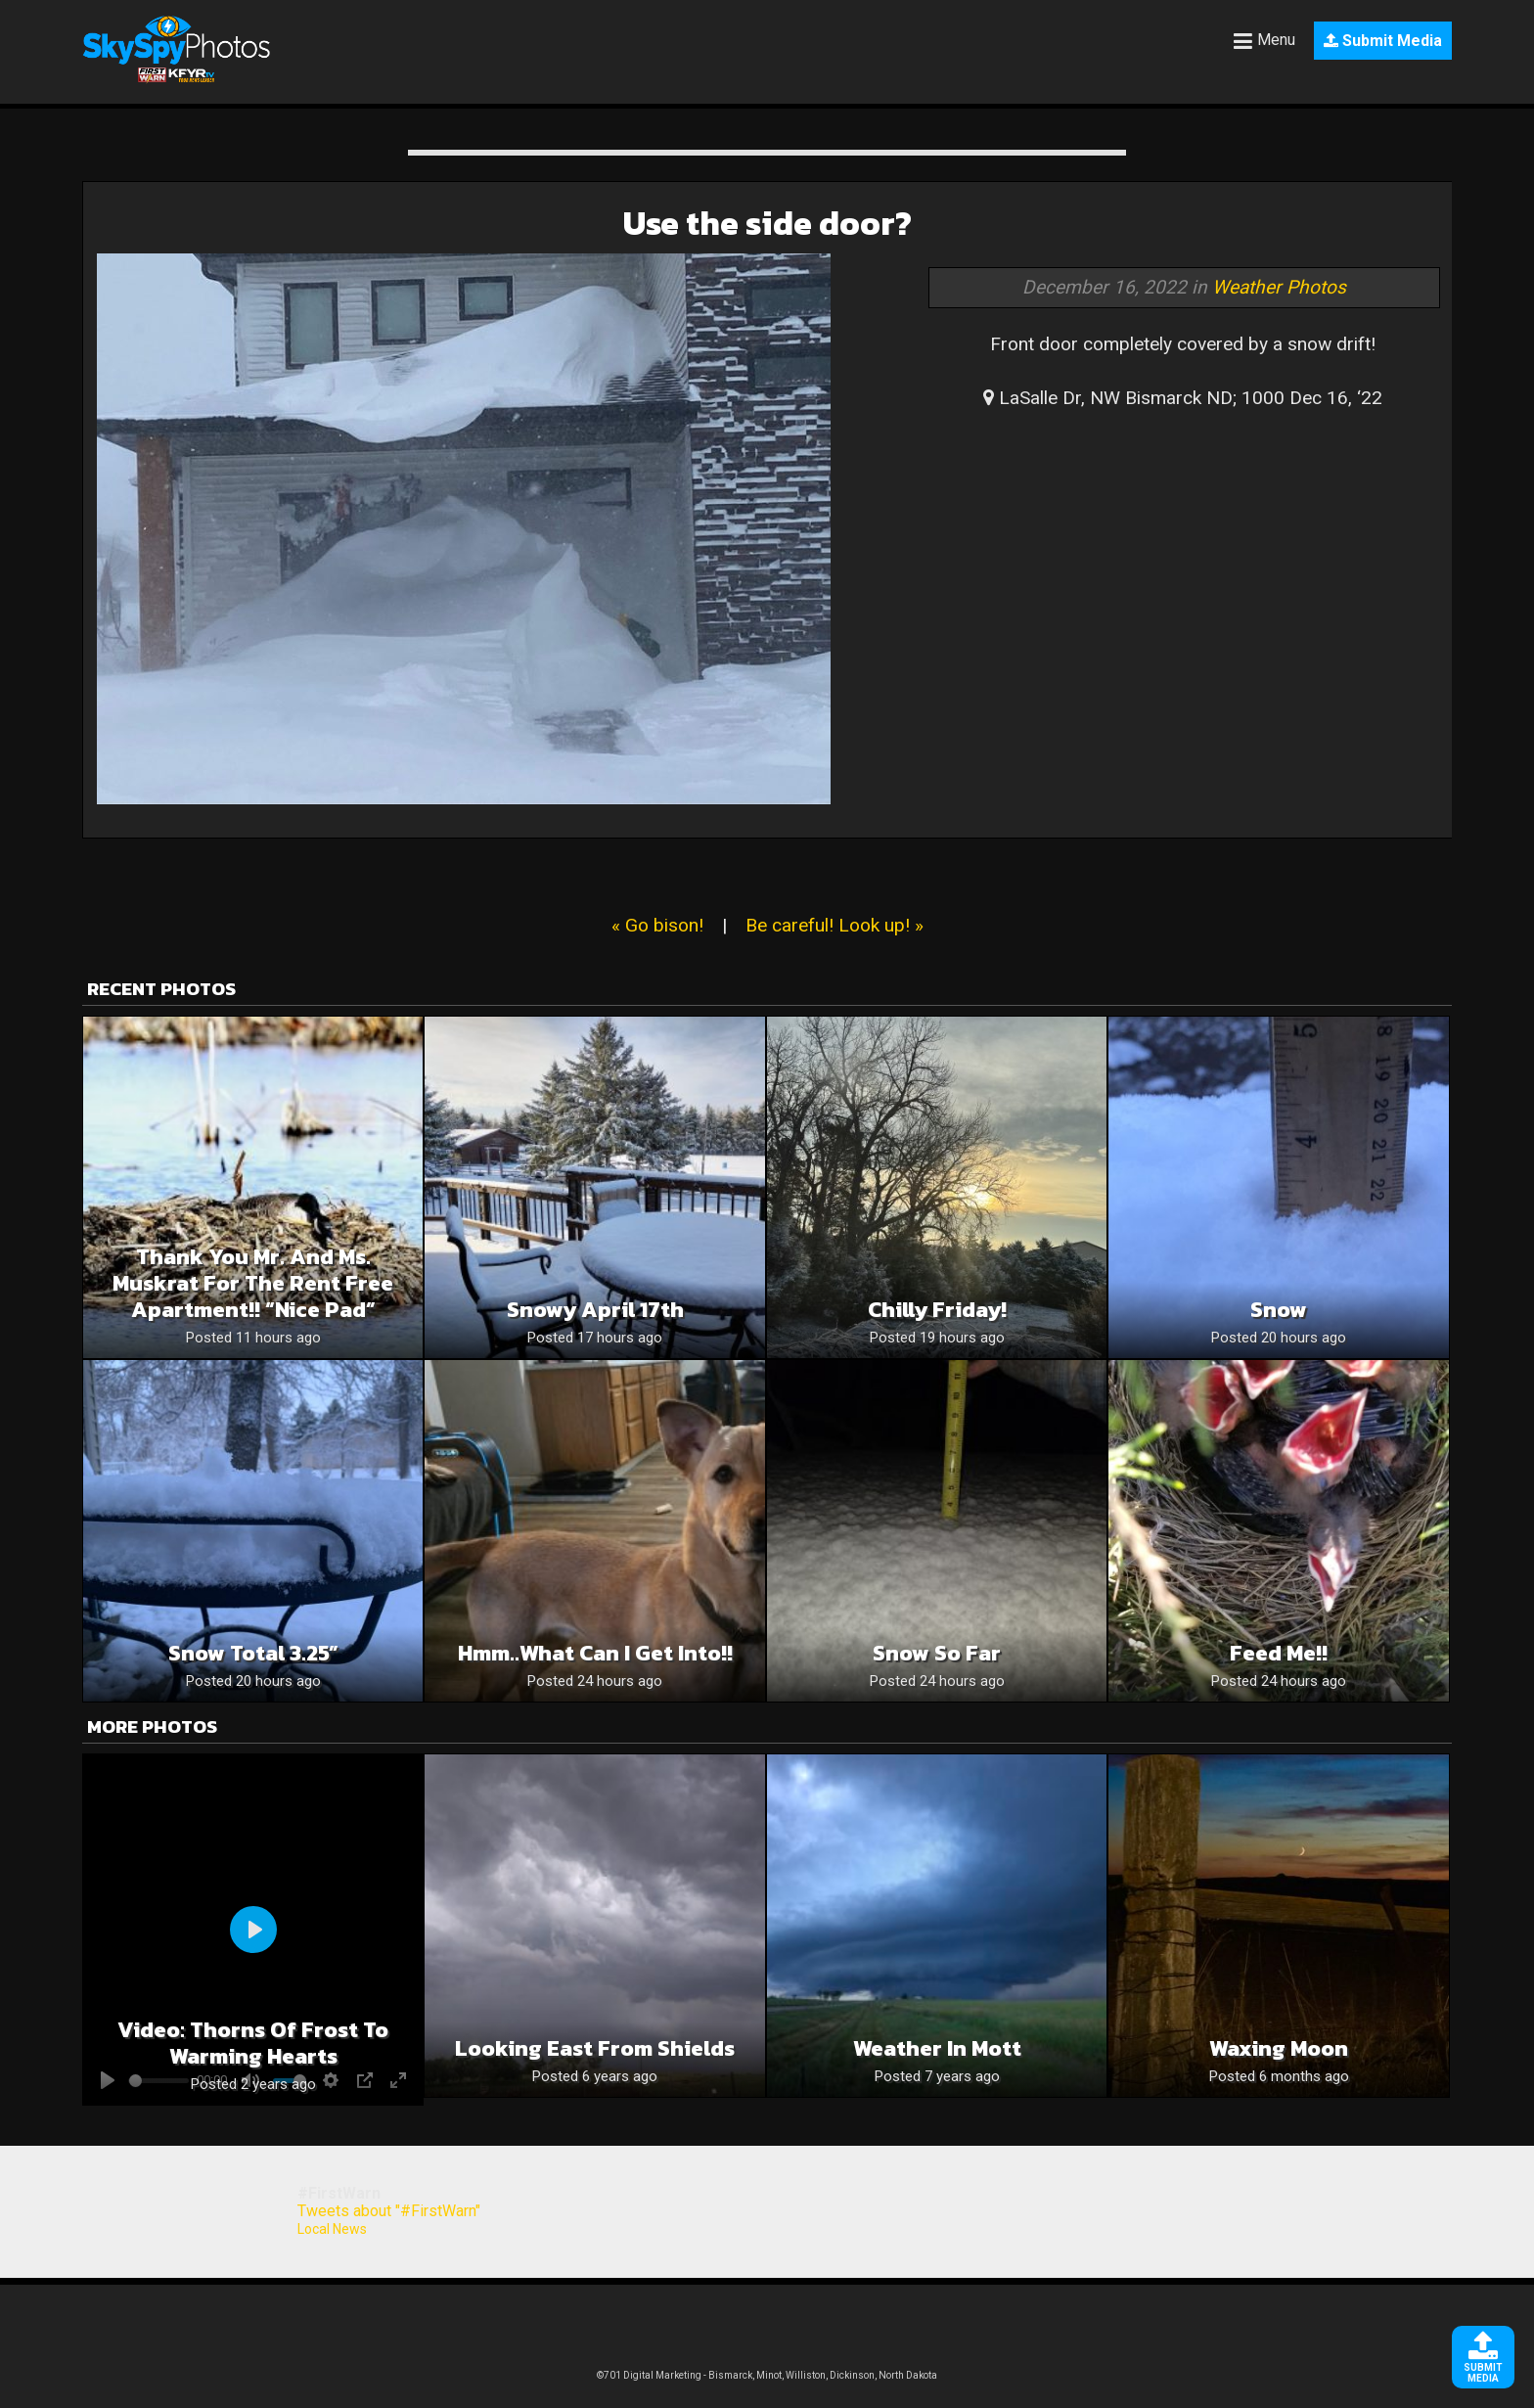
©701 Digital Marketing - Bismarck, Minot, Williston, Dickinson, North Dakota (767, 2375)
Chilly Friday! (937, 1309)
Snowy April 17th (595, 1309)
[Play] (253, 1929)
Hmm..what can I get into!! (595, 1653)
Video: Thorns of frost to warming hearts (252, 2043)
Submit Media (1383, 40)
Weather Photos (1279, 287)
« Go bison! (657, 925)
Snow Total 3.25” (253, 1653)
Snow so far (937, 1653)
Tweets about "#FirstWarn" (388, 2211)
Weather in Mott (937, 2048)
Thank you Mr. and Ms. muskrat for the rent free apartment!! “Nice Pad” (253, 1283)
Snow (1278, 1309)
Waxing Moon (1278, 2048)
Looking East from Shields (595, 2048)
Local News (332, 2229)
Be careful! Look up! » (834, 925)
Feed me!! (1279, 1653)
